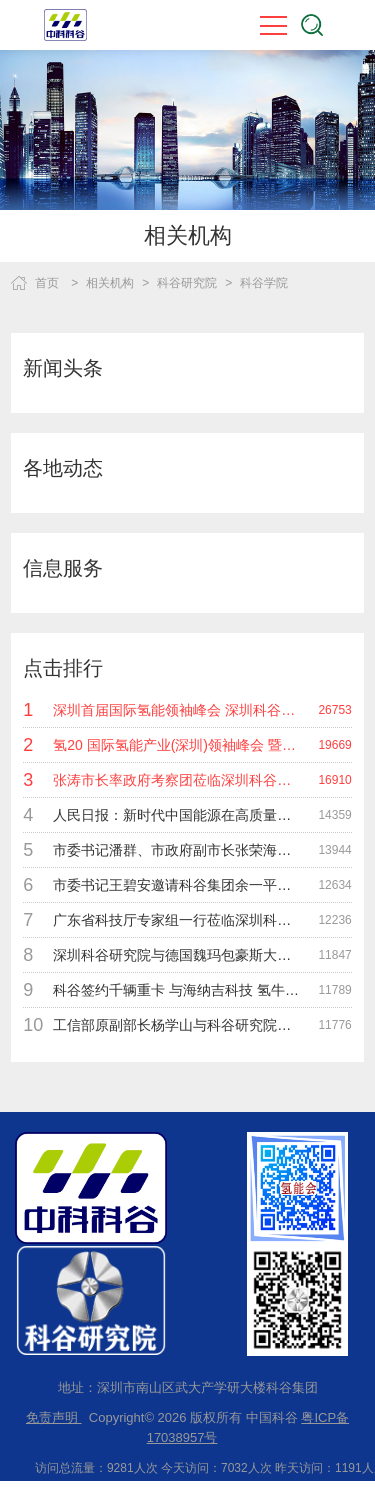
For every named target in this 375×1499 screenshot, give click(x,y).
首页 (47, 283)
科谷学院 (264, 283)
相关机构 (110, 283)
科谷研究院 (187, 283)
